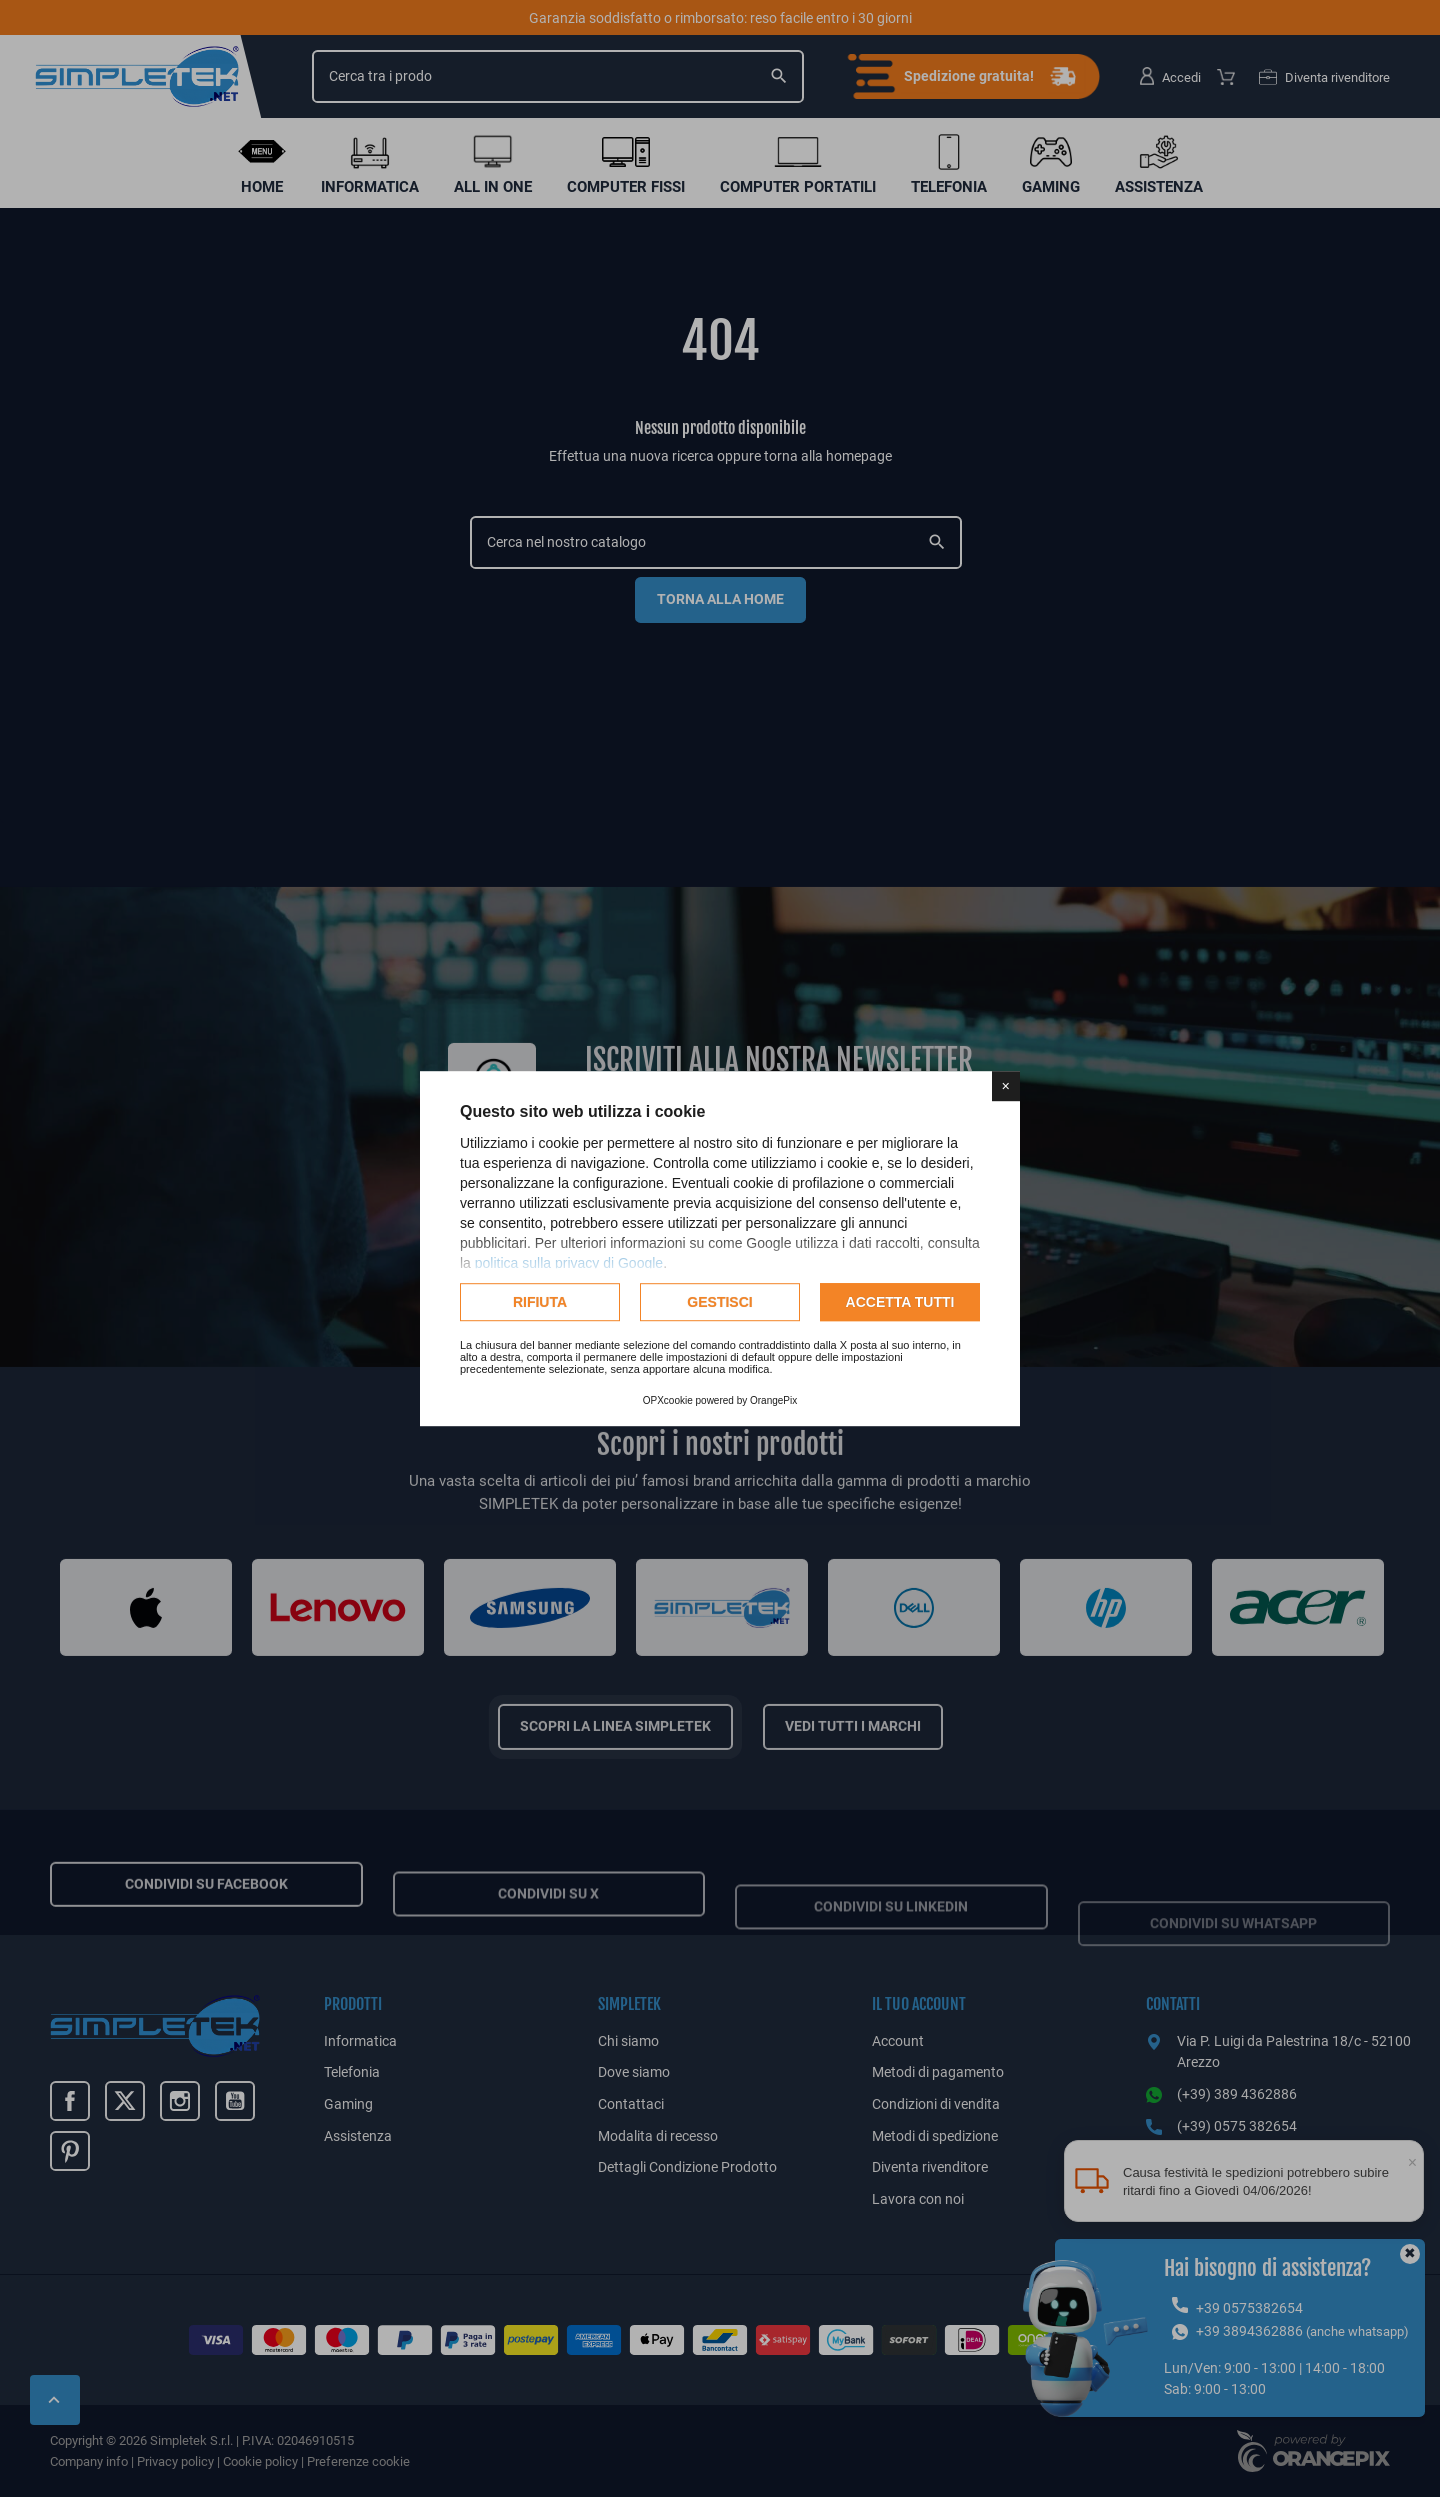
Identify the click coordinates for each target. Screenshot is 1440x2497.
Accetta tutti (900, 1302)
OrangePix (773, 1400)
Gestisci (719, 1302)
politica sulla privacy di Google (569, 1263)
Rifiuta (540, 1302)
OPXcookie (668, 1400)
